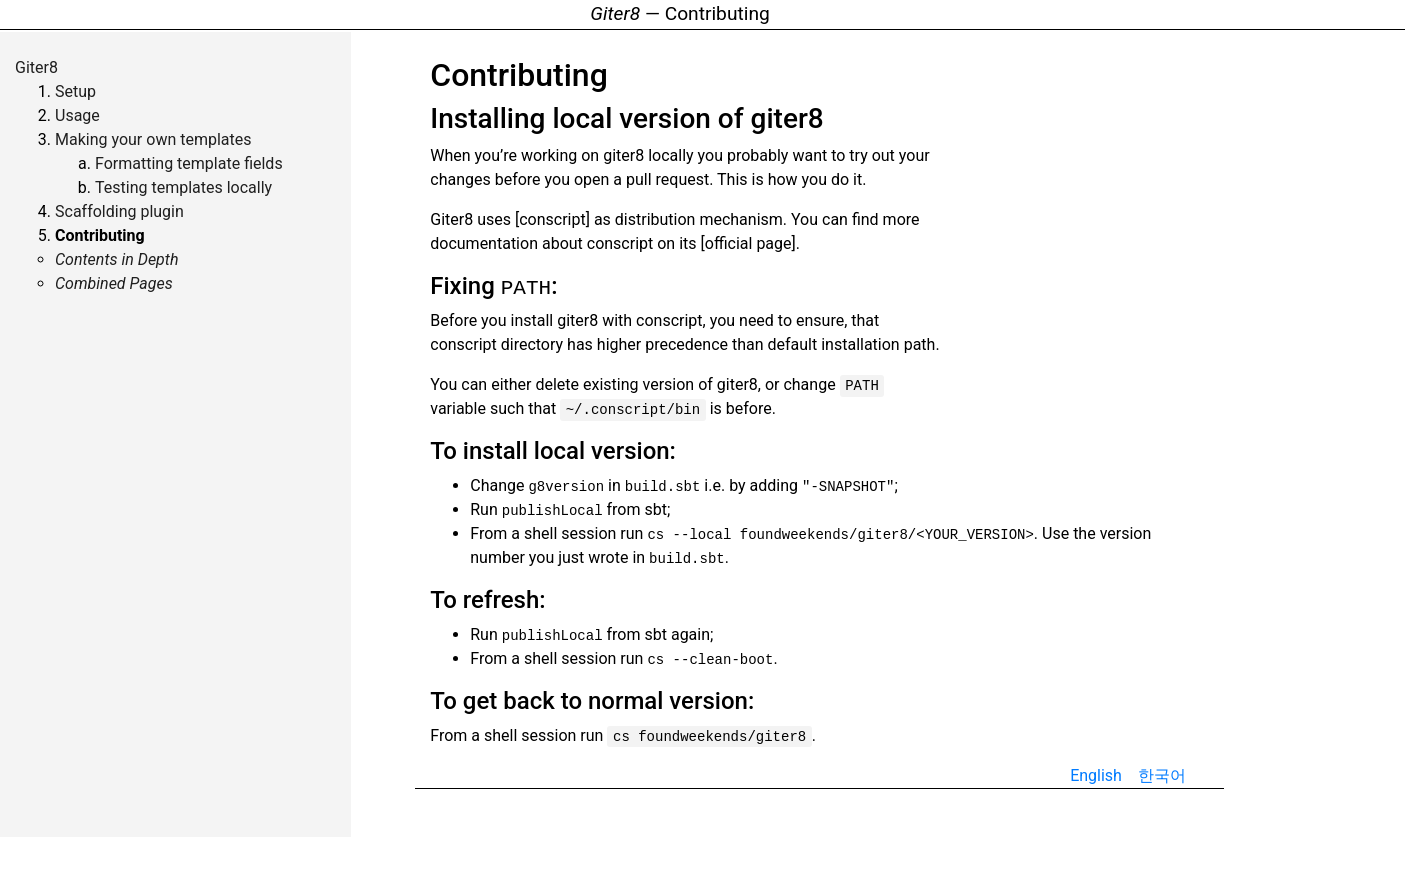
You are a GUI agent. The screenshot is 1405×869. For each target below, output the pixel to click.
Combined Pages (114, 283)
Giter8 (36, 67)
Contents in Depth (116, 259)
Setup (75, 91)
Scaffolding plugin (119, 211)
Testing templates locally (183, 187)
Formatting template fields (189, 163)
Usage (77, 115)
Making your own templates (153, 139)
